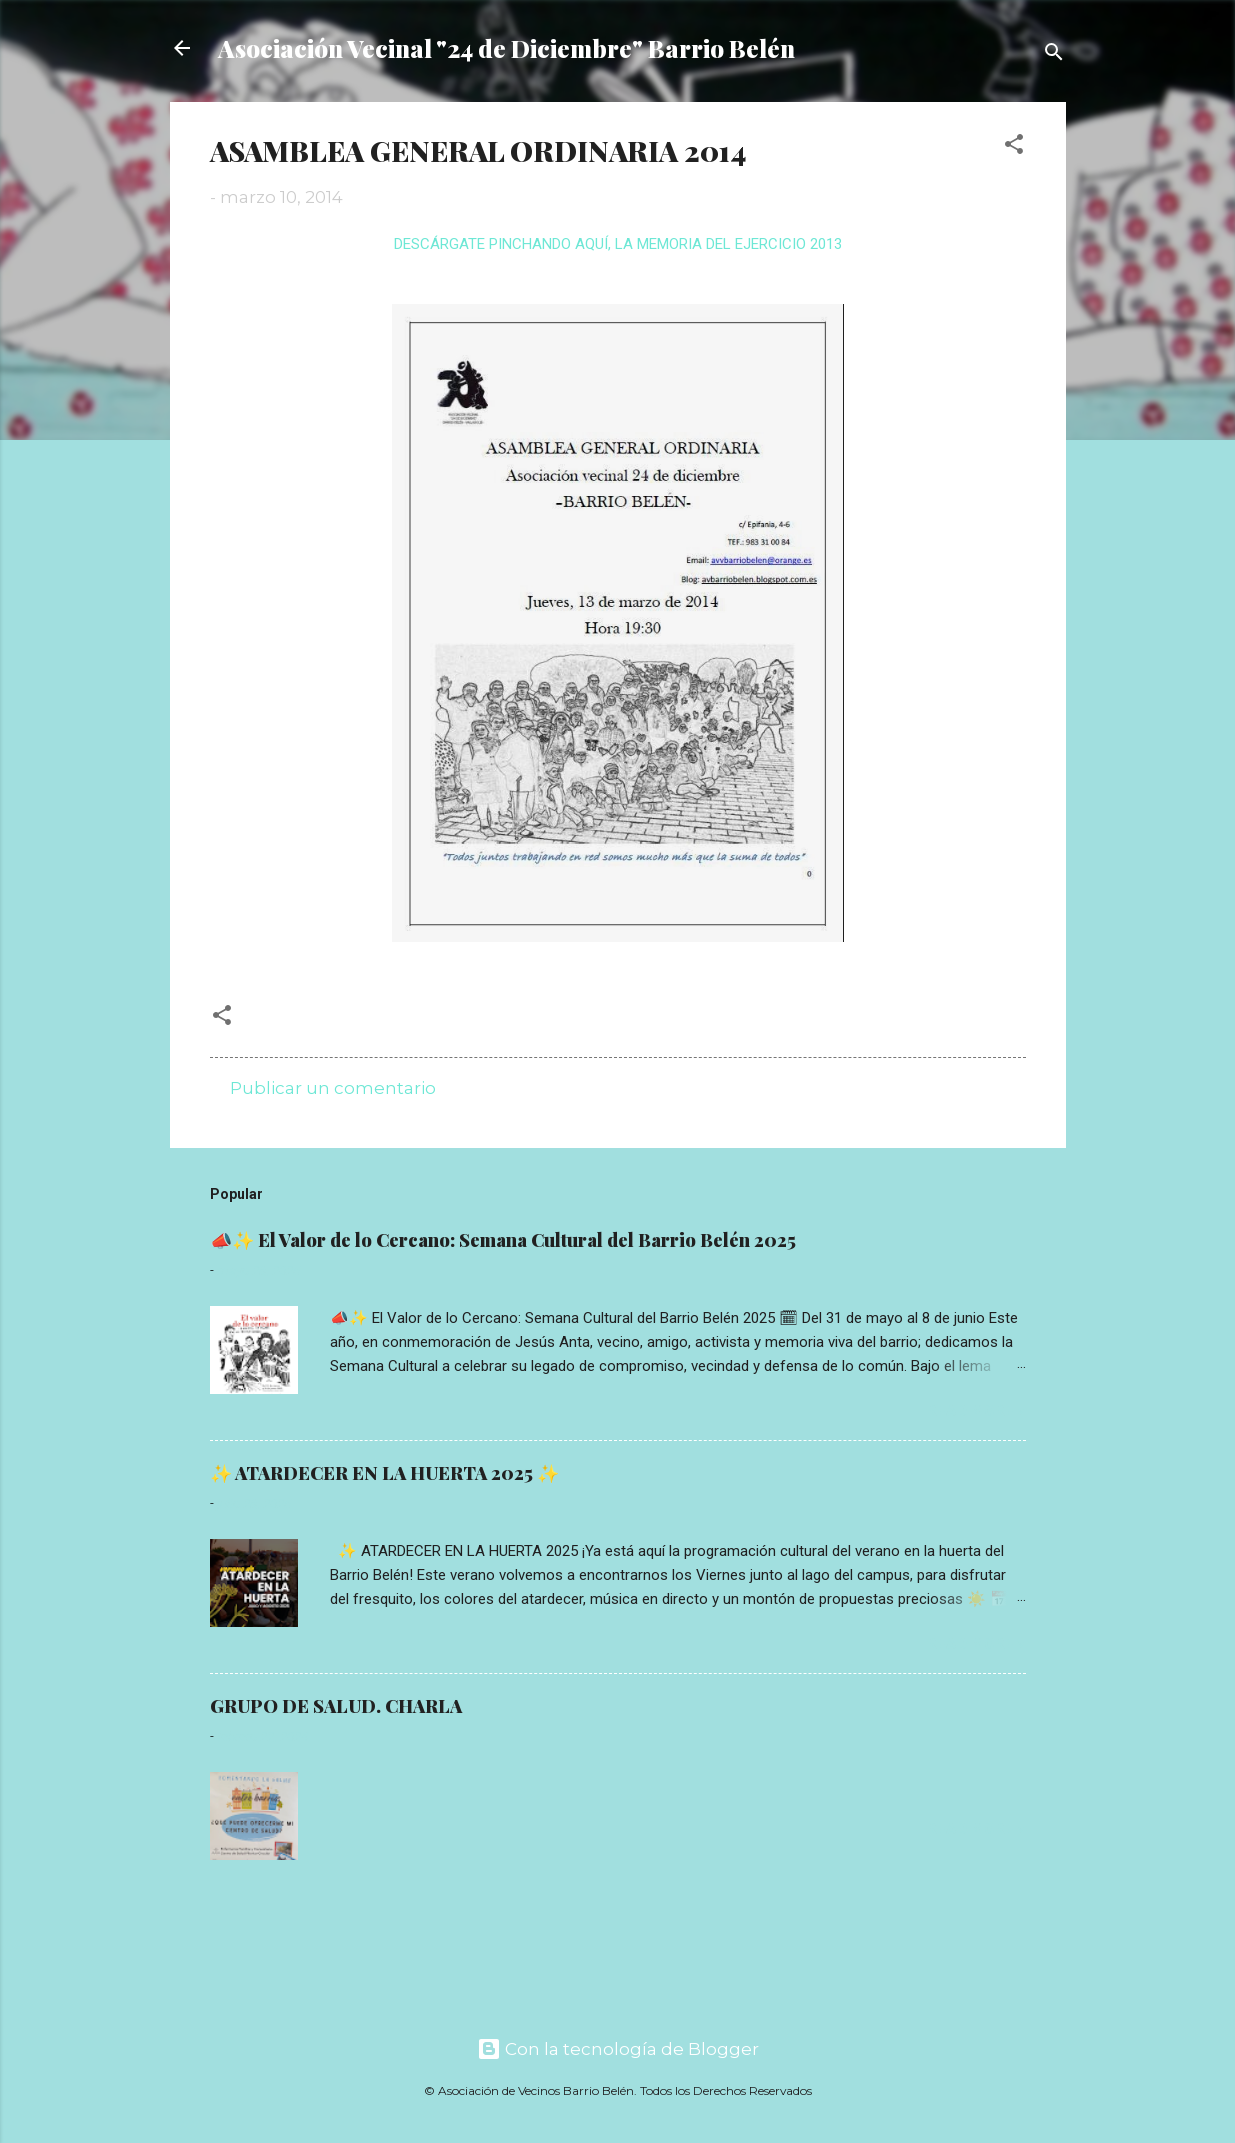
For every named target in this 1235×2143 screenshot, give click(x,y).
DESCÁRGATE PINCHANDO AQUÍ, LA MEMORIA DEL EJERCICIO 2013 (618, 244)
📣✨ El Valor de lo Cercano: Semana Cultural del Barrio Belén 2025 (503, 1240)
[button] (1014, 147)
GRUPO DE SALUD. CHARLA (336, 1706)
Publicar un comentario (333, 1088)
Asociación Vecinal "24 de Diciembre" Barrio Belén (506, 48)
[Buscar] (1054, 54)
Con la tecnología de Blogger (618, 2049)
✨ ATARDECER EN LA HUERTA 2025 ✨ (384, 1473)
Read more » (976, 1411)
